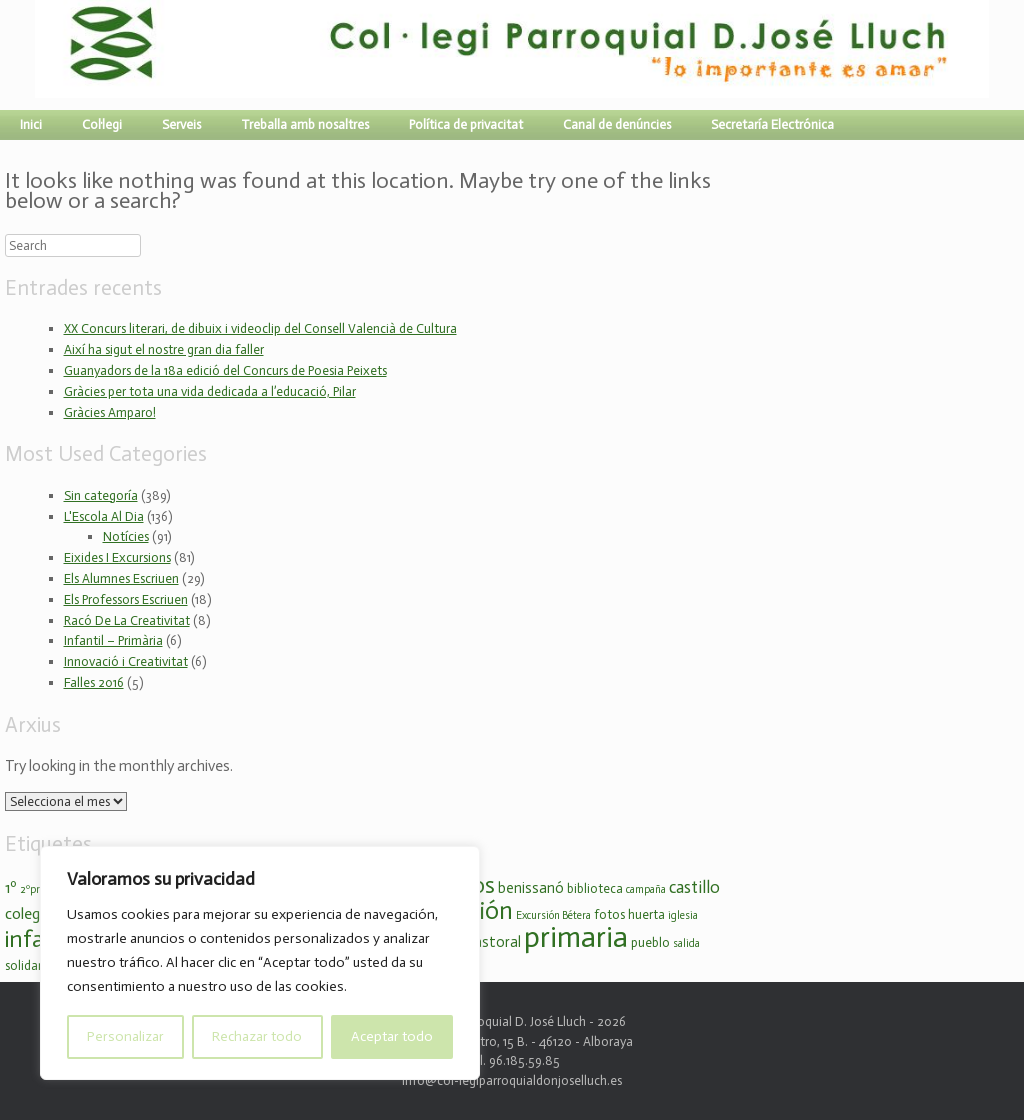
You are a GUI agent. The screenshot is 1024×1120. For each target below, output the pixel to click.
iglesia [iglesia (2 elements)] (683, 915)
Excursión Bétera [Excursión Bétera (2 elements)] (553, 915)
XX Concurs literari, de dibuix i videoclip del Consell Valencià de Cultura (260, 328)
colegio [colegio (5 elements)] (28, 913)
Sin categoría (101, 495)
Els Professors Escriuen (126, 599)
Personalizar (125, 1036)
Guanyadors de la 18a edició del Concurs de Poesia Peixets (225, 370)
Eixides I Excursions (117, 557)
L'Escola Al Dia (104, 516)
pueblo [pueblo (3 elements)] (650, 942)
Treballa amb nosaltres (305, 124)
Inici (31, 124)
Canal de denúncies (617, 124)
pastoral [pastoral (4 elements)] (493, 942)
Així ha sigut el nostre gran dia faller (164, 349)
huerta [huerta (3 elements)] (646, 914)
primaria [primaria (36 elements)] (576, 937)
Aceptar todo (392, 1036)
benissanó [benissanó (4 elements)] (531, 888)
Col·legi (102, 124)
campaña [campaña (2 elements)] (646, 889)
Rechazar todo (257, 1036)
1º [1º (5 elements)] (11, 887)
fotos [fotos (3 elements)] (609, 914)
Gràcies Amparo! (110, 412)
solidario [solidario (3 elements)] (29, 965)
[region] (260, 963)
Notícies (126, 536)
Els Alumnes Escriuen (121, 578)
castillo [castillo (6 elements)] (694, 887)
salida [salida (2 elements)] (686, 943)
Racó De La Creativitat (127, 620)
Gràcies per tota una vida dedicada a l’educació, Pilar (210, 391)
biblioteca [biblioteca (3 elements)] (595, 888)
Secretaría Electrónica (772, 124)
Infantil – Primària (113, 640)
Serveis (181, 124)
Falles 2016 (94, 682)
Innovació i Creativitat (126, 661)
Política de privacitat (466, 124)
